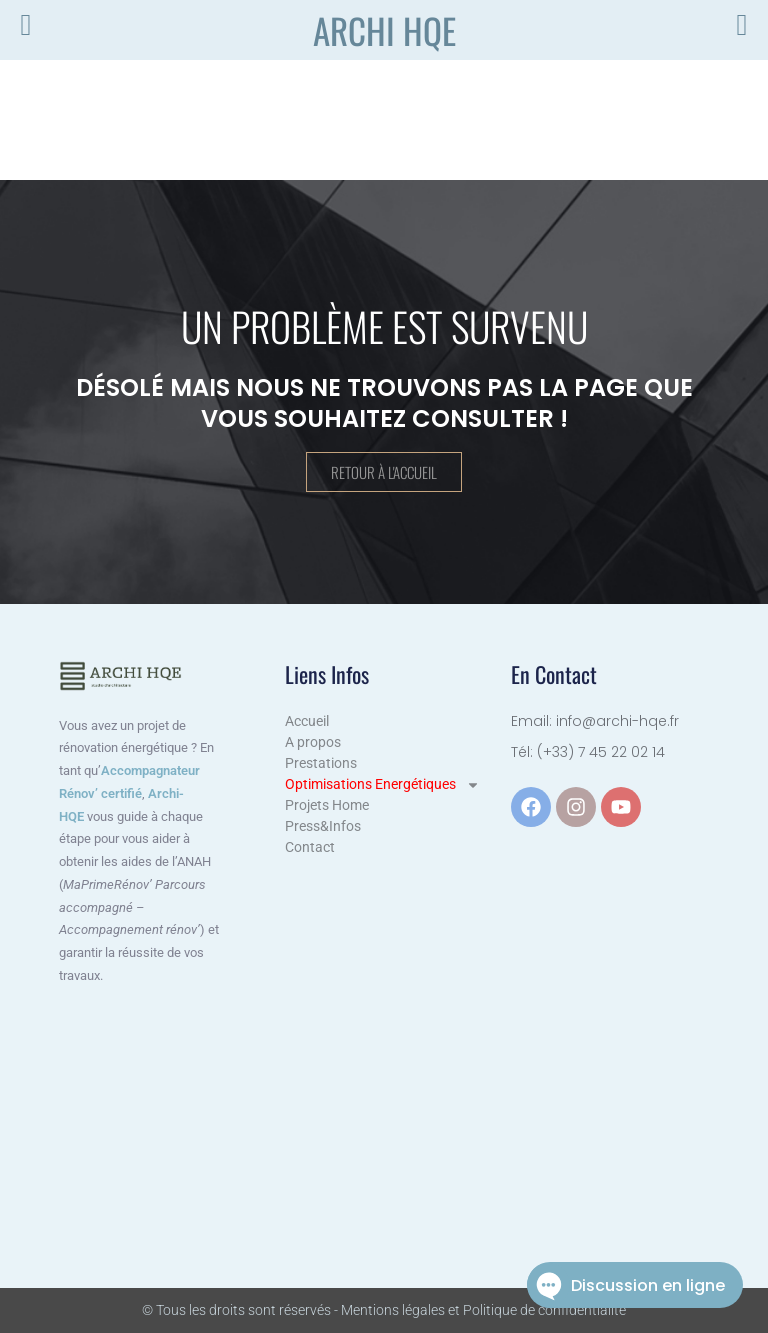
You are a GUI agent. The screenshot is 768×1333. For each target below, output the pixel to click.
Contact (310, 847)
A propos (313, 742)
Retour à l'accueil (384, 473)
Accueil (307, 721)
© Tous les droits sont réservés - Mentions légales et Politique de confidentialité (384, 1310)
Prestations (321, 763)
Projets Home (327, 805)
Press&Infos (323, 826)
